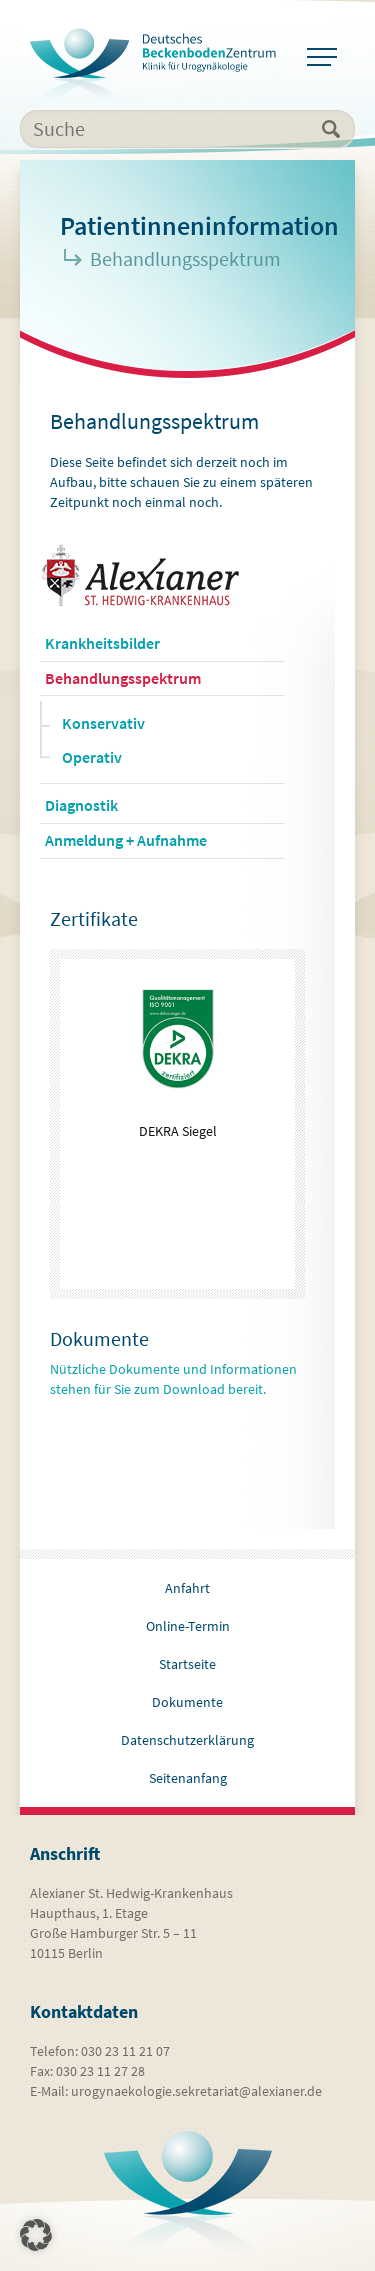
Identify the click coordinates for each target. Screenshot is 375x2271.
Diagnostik (81, 805)
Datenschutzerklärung (187, 1740)
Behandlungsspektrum (123, 678)
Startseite (187, 1664)
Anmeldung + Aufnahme (126, 840)
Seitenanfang (188, 1778)
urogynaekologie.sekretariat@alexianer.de (196, 2091)
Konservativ (103, 723)
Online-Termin (188, 1626)
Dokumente (187, 1702)
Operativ (92, 757)
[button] (36, 2235)
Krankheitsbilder (102, 643)
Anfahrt (187, 1588)
